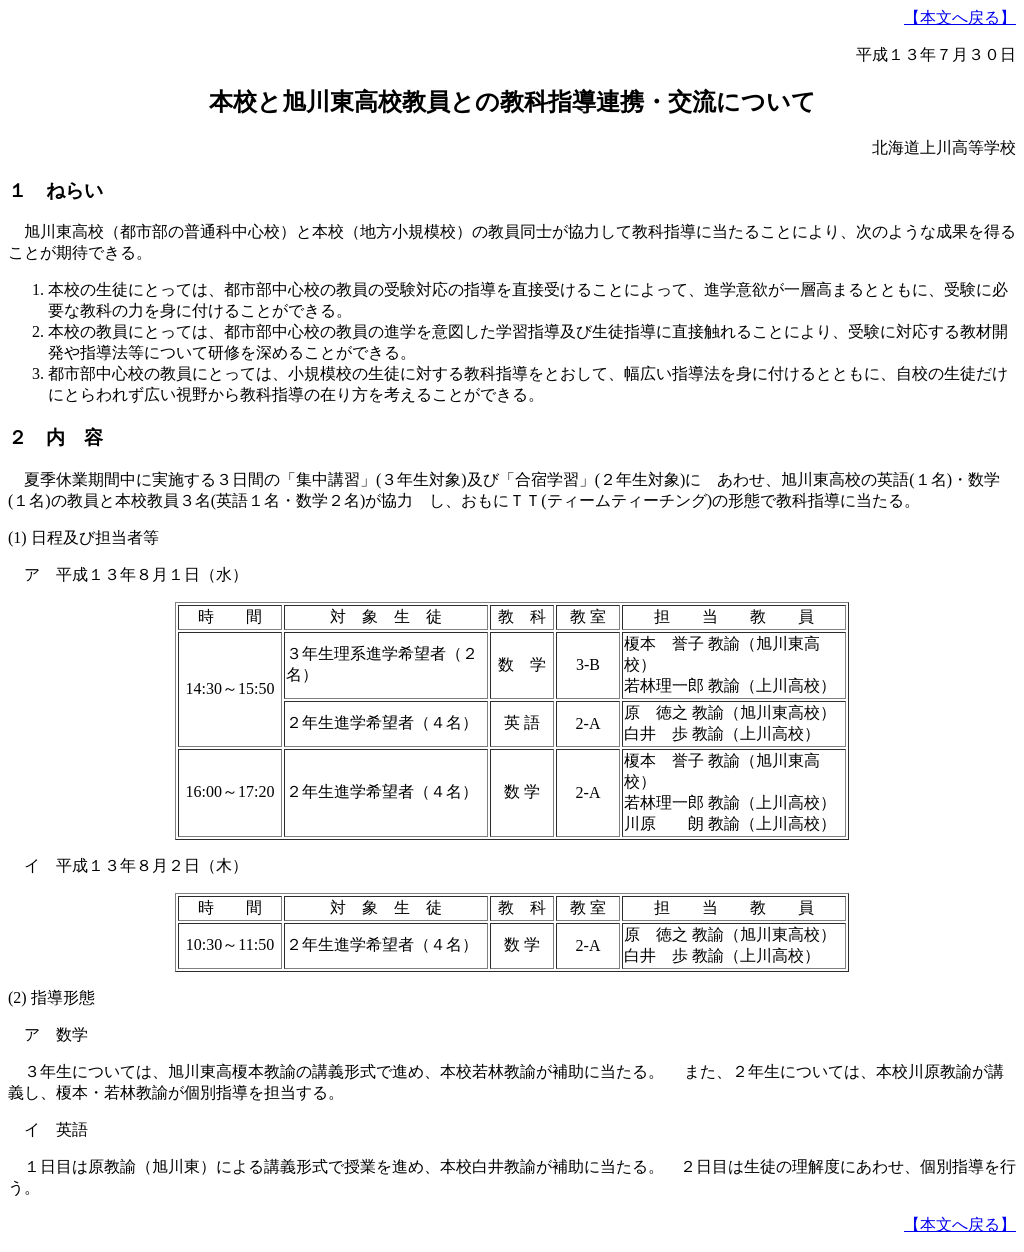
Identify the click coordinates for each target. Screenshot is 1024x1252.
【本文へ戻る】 (960, 17)
